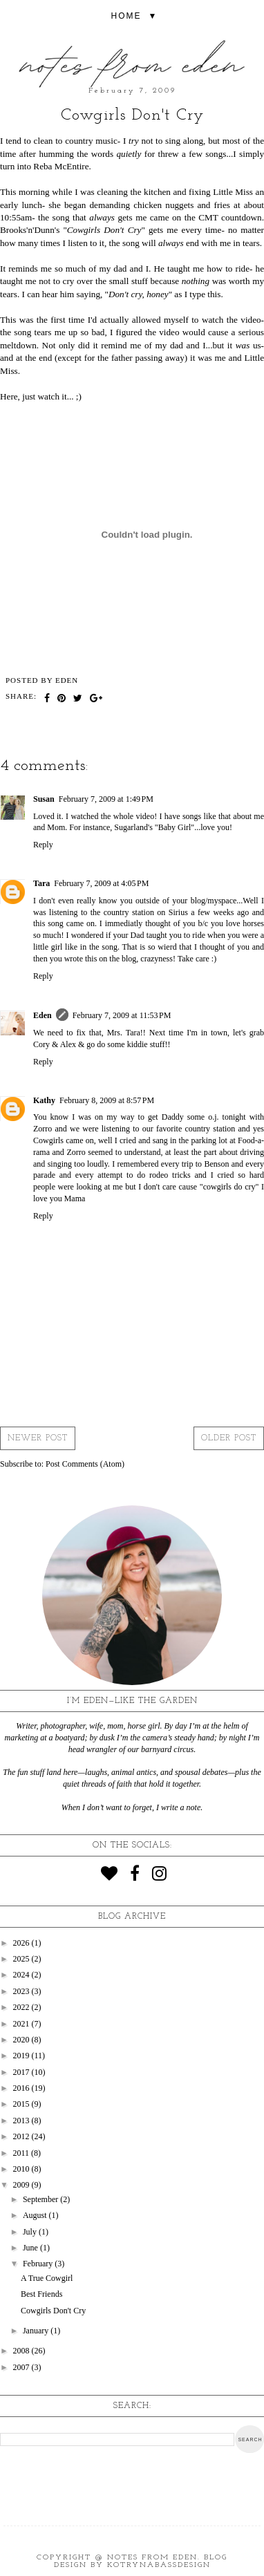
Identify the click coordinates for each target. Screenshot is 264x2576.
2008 (22, 2351)
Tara (41, 883)
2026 (22, 1943)
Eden (42, 1015)
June (31, 2248)
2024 (22, 1975)
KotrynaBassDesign (159, 2565)
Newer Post (38, 1438)
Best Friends (41, 2294)
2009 (22, 2185)
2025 (22, 1959)
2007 (22, 2367)
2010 (22, 2169)
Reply (43, 844)
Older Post (228, 1438)
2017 (22, 2072)
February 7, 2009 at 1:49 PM (106, 799)
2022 (22, 2007)
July (31, 2232)
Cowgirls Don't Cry (53, 2310)
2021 (22, 2024)
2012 (22, 2136)
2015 (22, 2104)
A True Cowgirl (47, 2278)
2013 (22, 2120)
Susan (44, 799)
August (36, 2215)
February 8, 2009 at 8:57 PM (106, 1100)
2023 (22, 1991)
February (39, 2263)
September (41, 2199)
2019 (22, 2055)
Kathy (44, 1100)
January (36, 2330)
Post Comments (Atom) (85, 1464)
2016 (22, 2088)
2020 (22, 2039)
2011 (22, 2153)
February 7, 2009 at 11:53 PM (122, 1015)
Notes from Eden (152, 2557)
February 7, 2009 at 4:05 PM (101, 883)
